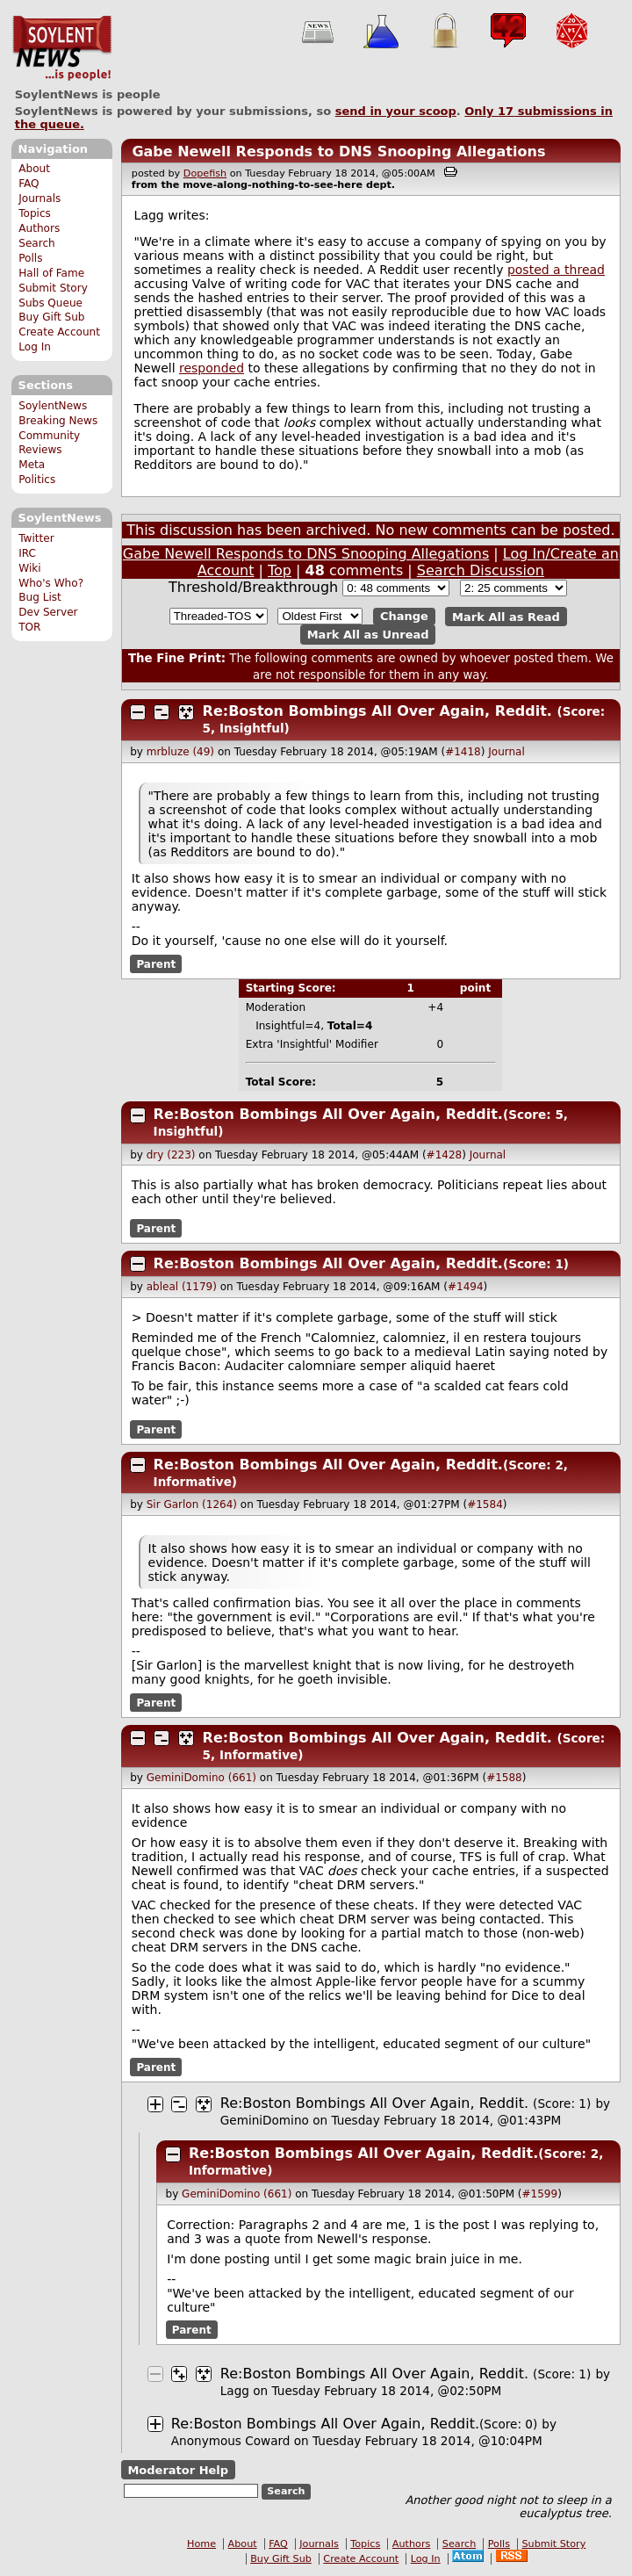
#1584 (485, 1504)
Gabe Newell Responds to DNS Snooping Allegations (338, 151)
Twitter (36, 538)
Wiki (29, 568)
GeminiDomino (264, 2120)
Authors (39, 228)
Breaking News (57, 421)
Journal (506, 752)
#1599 (540, 2194)
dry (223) (171, 1155)
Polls (30, 258)
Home (201, 2544)
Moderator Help (177, 2470)
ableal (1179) (182, 1287)
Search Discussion (480, 570)
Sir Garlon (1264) (192, 1504)
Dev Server (47, 612)
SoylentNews (61, 48)
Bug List (39, 597)
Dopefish (204, 173)
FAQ (28, 183)
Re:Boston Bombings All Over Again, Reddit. (377, 711)
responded (211, 368)
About (34, 168)
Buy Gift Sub (51, 317)
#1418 (463, 752)
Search (36, 243)
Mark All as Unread (368, 634)
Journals (39, 198)
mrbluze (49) (180, 752)
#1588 (504, 1777)
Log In (34, 347)
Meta (31, 464)
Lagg (234, 2391)
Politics (36, 479)
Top (279, 570)
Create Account (59, 332)
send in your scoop (395, 111)
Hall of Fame (51, 273)
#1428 (445, 1155)
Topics (34, 213)
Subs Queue (50, 303)
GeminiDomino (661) (201, 1777)
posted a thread (556, 270)
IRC (27, 553)
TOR (29, 627)
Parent (156, 963)
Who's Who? (50, 583)
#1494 (466, 1287)
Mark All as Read (506, 616)
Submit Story (53, 288)
